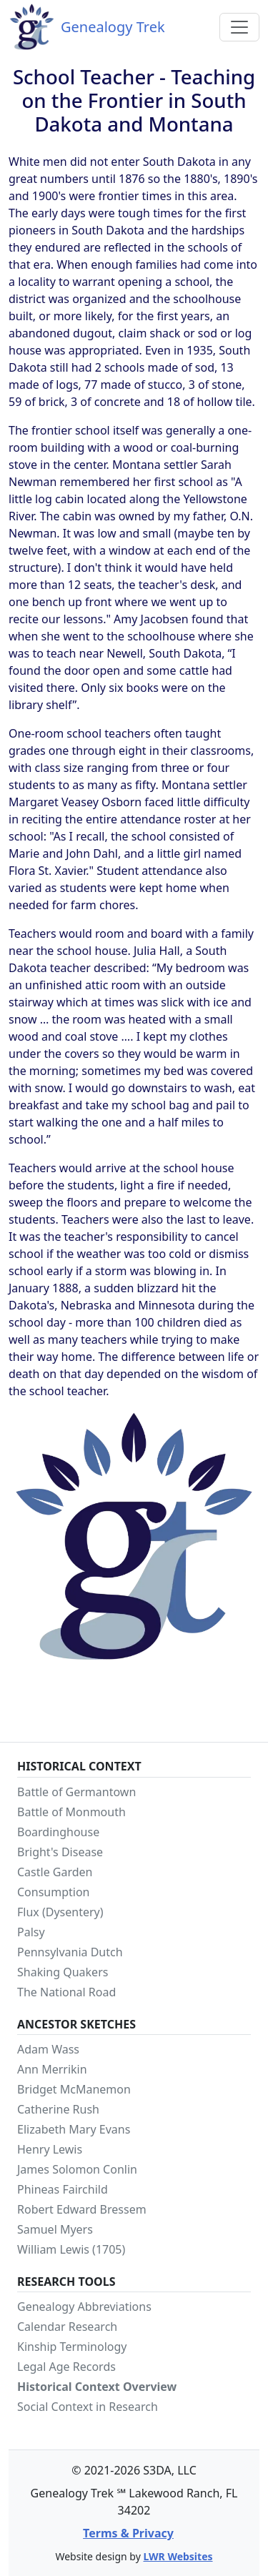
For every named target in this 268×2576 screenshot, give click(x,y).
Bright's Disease (60, 1852)
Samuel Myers (55, 2229)
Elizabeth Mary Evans (73, 2129)
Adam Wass (48, 2049)
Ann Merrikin (52, 2069)
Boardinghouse (58, 1832)
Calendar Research (67, 2326)
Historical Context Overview (97, 2386)
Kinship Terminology (71, 2346)
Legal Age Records (66, 2366)
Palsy (31, 1932)
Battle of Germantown (76, 1792)
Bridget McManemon (74, 2089)
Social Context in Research (87, 2406)
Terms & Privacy (128, 2533)
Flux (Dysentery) (60, 1912)
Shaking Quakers (62, 1972)
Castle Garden (55, 1872)
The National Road (66, 1992)
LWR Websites (177, 2556)
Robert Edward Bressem (82, 2209)
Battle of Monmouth (71, 1812)
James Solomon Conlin (77, 2169)
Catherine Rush (58, 2109)
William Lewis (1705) (71, 2249)
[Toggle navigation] (239, 27)
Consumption (53, 1892)
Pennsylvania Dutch (70, 1952)
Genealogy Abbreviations (84, 2306)
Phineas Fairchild (62, 2189)
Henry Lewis (49, 2149)
